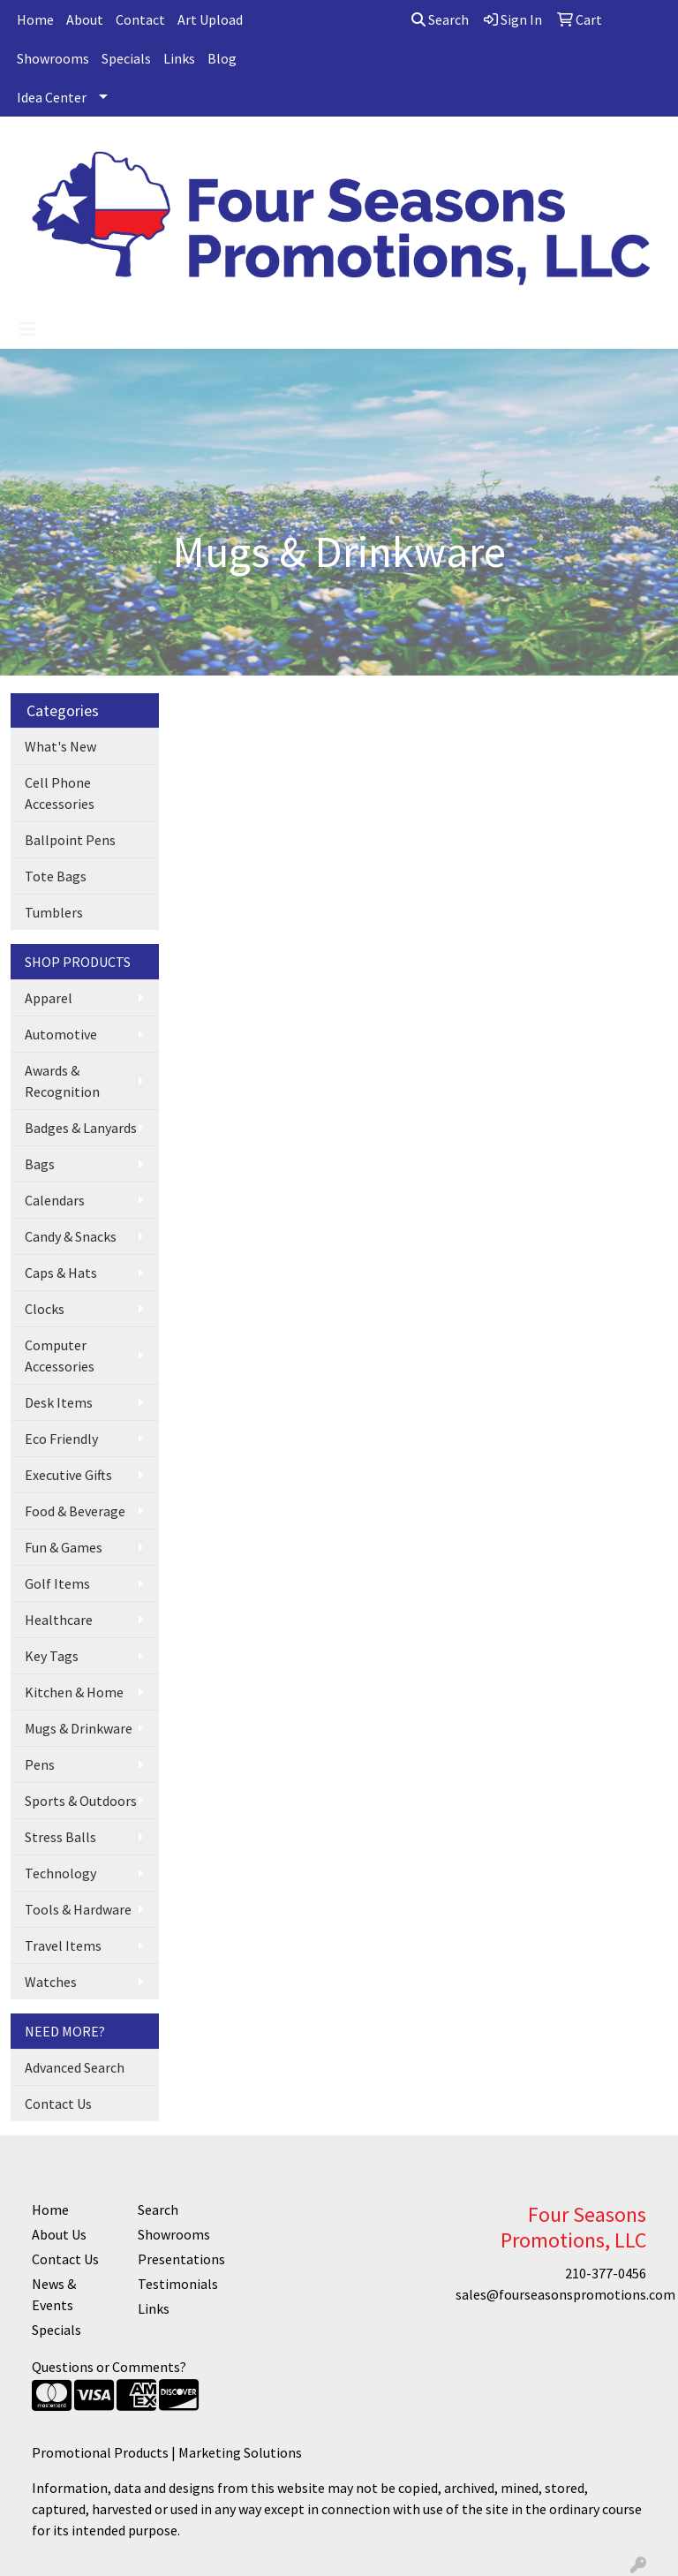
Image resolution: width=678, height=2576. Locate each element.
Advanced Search (74, 2067)
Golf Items (57, 1583)
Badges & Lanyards (81, 1128)
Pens (40, 1764)
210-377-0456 (605, 2273)
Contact (140, 19)
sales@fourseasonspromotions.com (565, 2294)
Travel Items (63, 1945)
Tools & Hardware (78, 1909)
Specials (126, 58)
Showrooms (53, 58)
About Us (59, 2234)
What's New (60, 746)
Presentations (180, 2259)
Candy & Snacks (71, 1236)
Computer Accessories (59, 1355)
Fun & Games (63, 1547)
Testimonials (178, 2284)
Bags (40, 1164)
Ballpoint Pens (70, 840)
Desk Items (59, 1402)
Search (440, 19)
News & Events (54, 2294)
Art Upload (210, 19)
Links (179, 58)
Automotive (61, 1034)
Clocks (44, 1309)
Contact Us (58, 2103)
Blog (222, 58)
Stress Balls (60, 1837)
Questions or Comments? (109, 2367)
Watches (51, 1982)
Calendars (55, 1200)
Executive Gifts (68, 1475)
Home (35, 19)
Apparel (48, 998)
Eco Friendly (61, 1438)
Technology (60, 1873)
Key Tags (52, 1656)
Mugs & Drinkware (78, 1728)
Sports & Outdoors (81, 1800)
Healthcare (59, 1619)
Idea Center (52, 97)
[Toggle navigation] (27, 329)
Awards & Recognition (62, 1080)
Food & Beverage (75, 1511)
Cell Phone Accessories (59, 793)
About (84, 19)
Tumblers (54, 912)
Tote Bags (56, 876)
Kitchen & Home (74, 1692)
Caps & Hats (61, 1272)
